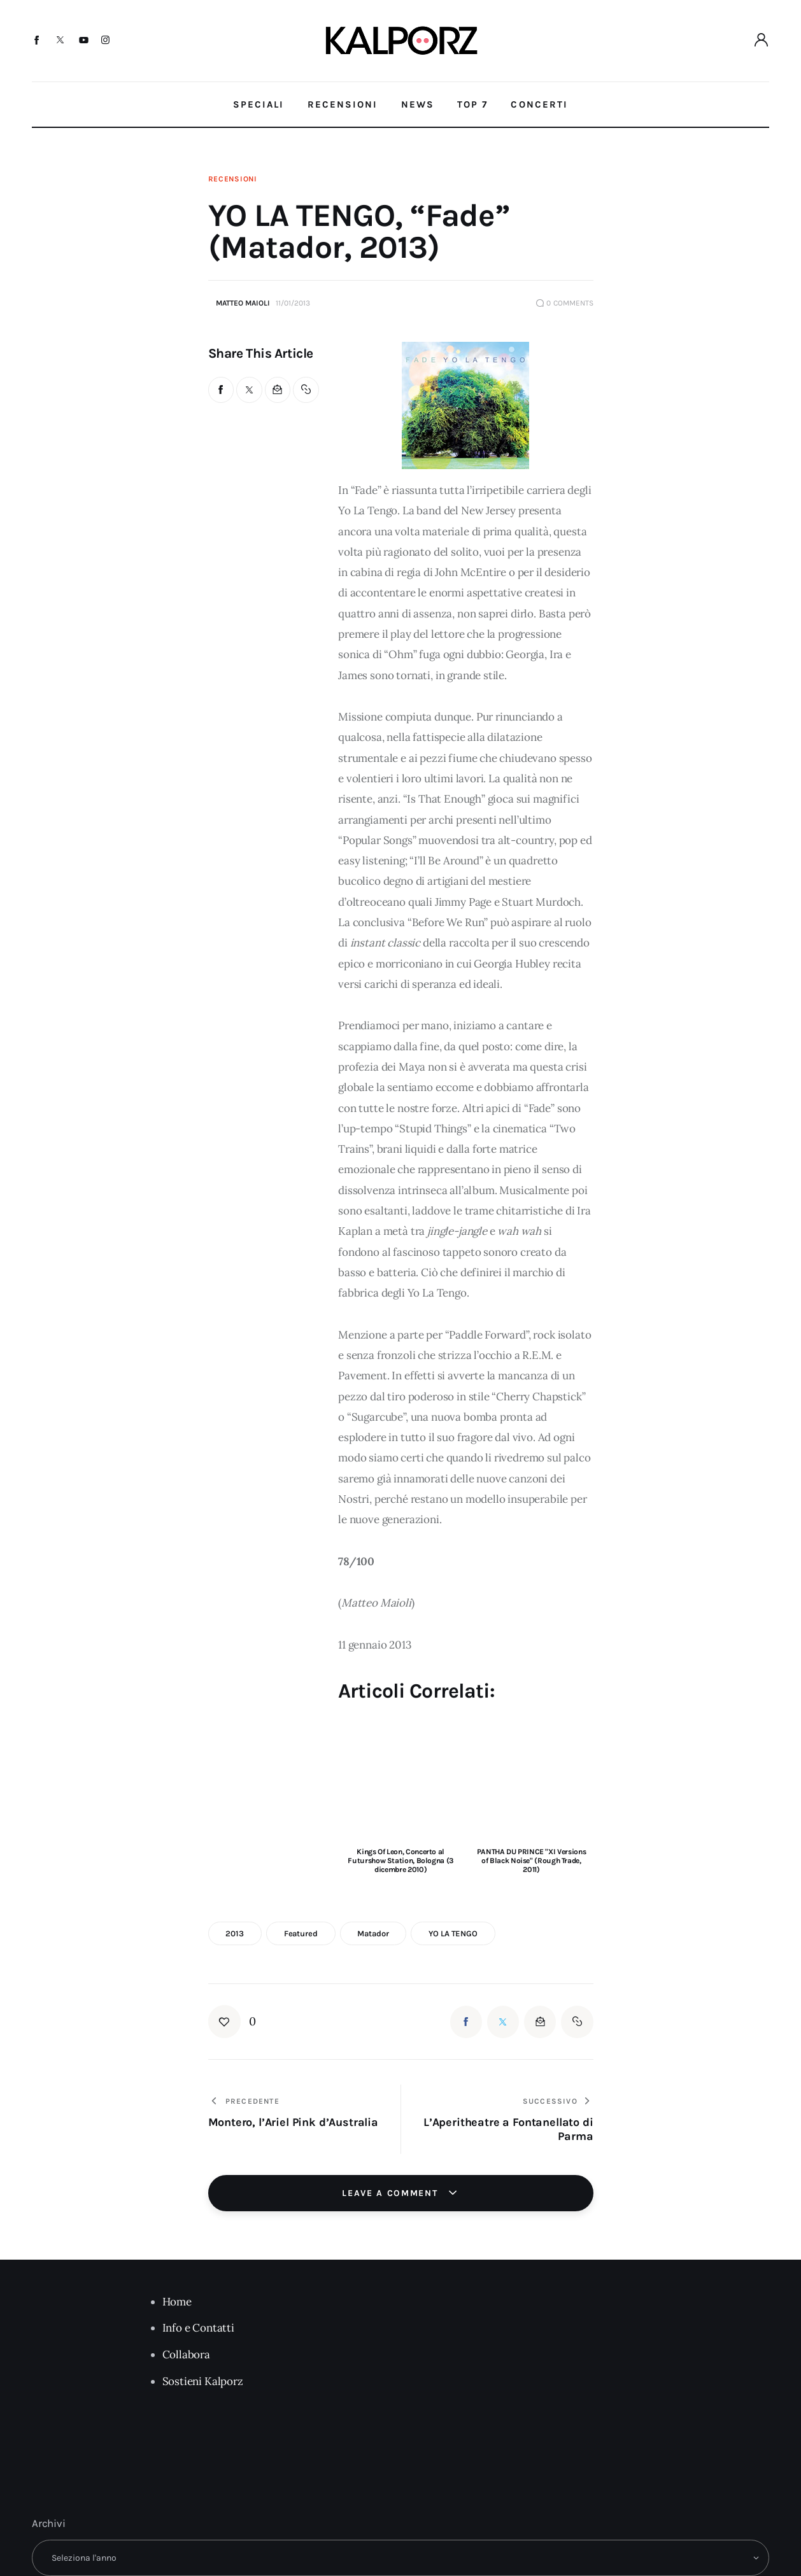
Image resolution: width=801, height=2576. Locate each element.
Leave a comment (391, 2193)
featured (301, 1933)
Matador (372, 1933)
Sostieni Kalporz (202, 2381)
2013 (234, 1933)
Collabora (186, 2354)
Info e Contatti (198, 2328)
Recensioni (232, 178)
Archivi (49, 2523)
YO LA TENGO (453, 1933)
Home (177, 2302)
